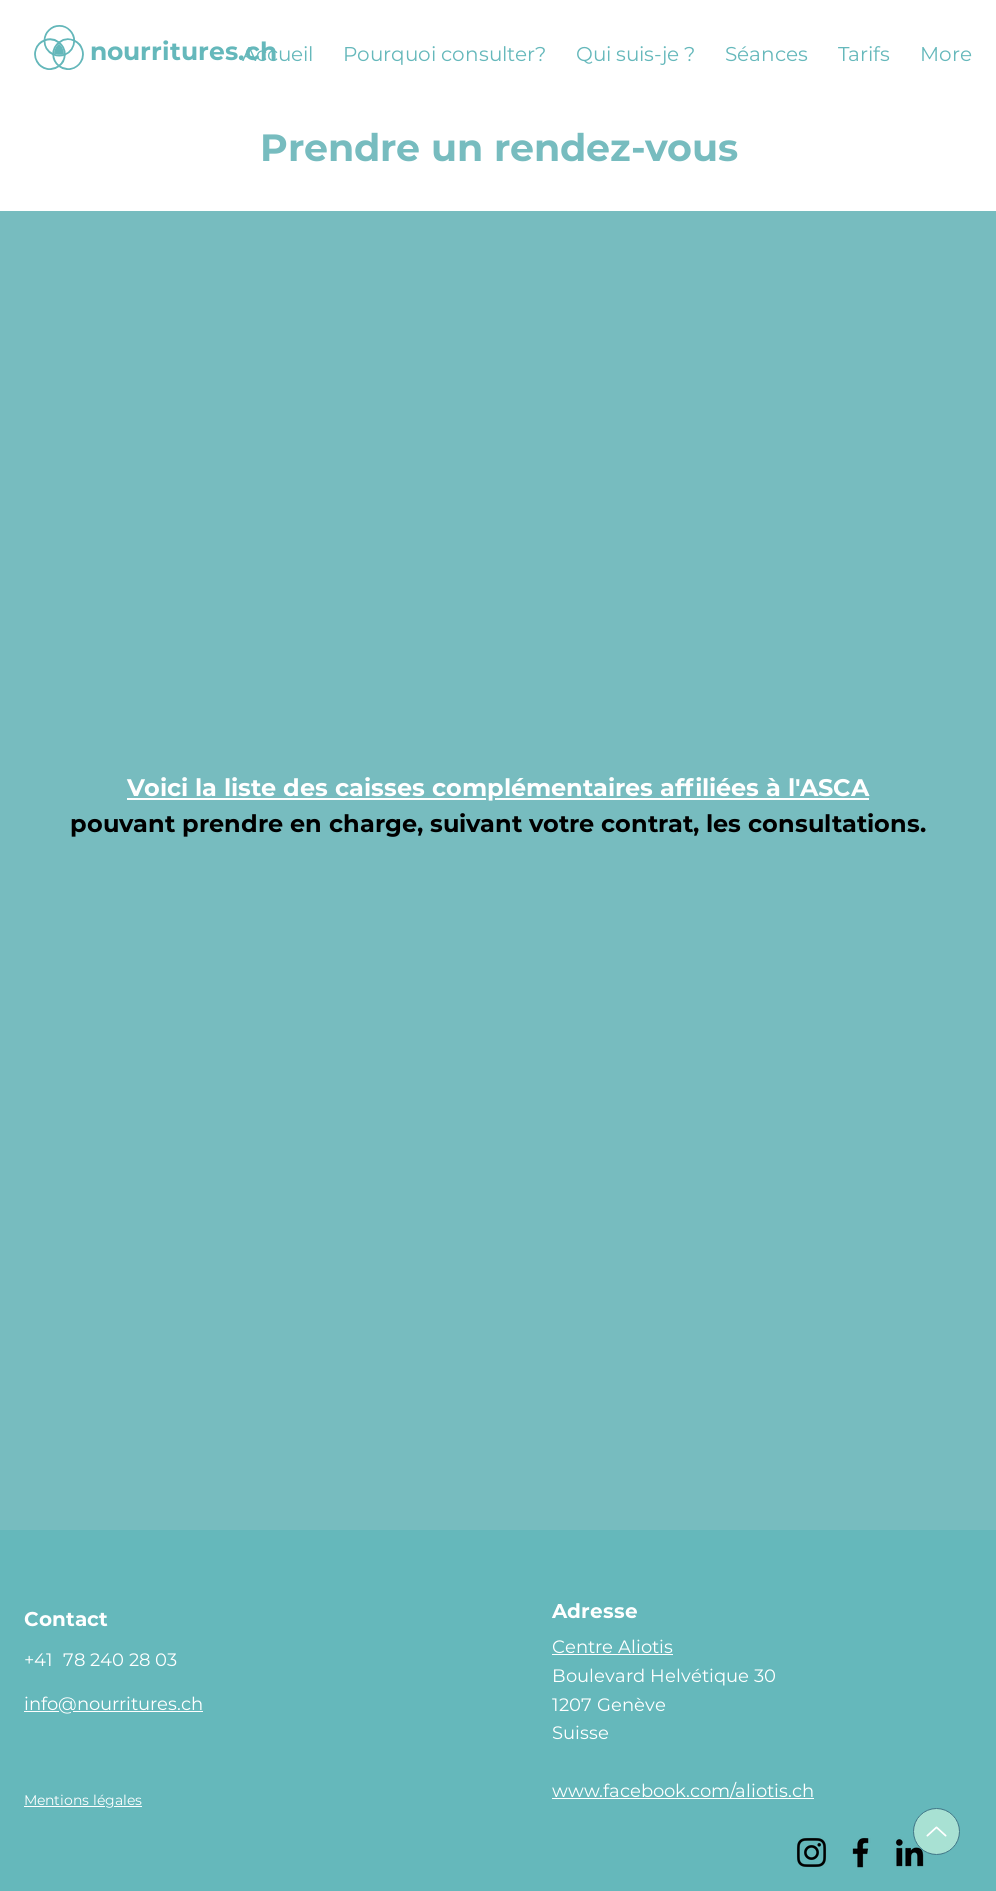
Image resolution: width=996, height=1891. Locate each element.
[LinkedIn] (909, 1852)
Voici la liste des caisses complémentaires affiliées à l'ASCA (498, 787)
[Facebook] (860, 1852)
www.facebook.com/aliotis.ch (683, 1791)
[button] (83, 1800)
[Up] (936, 1831)
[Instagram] (811, 1852)
